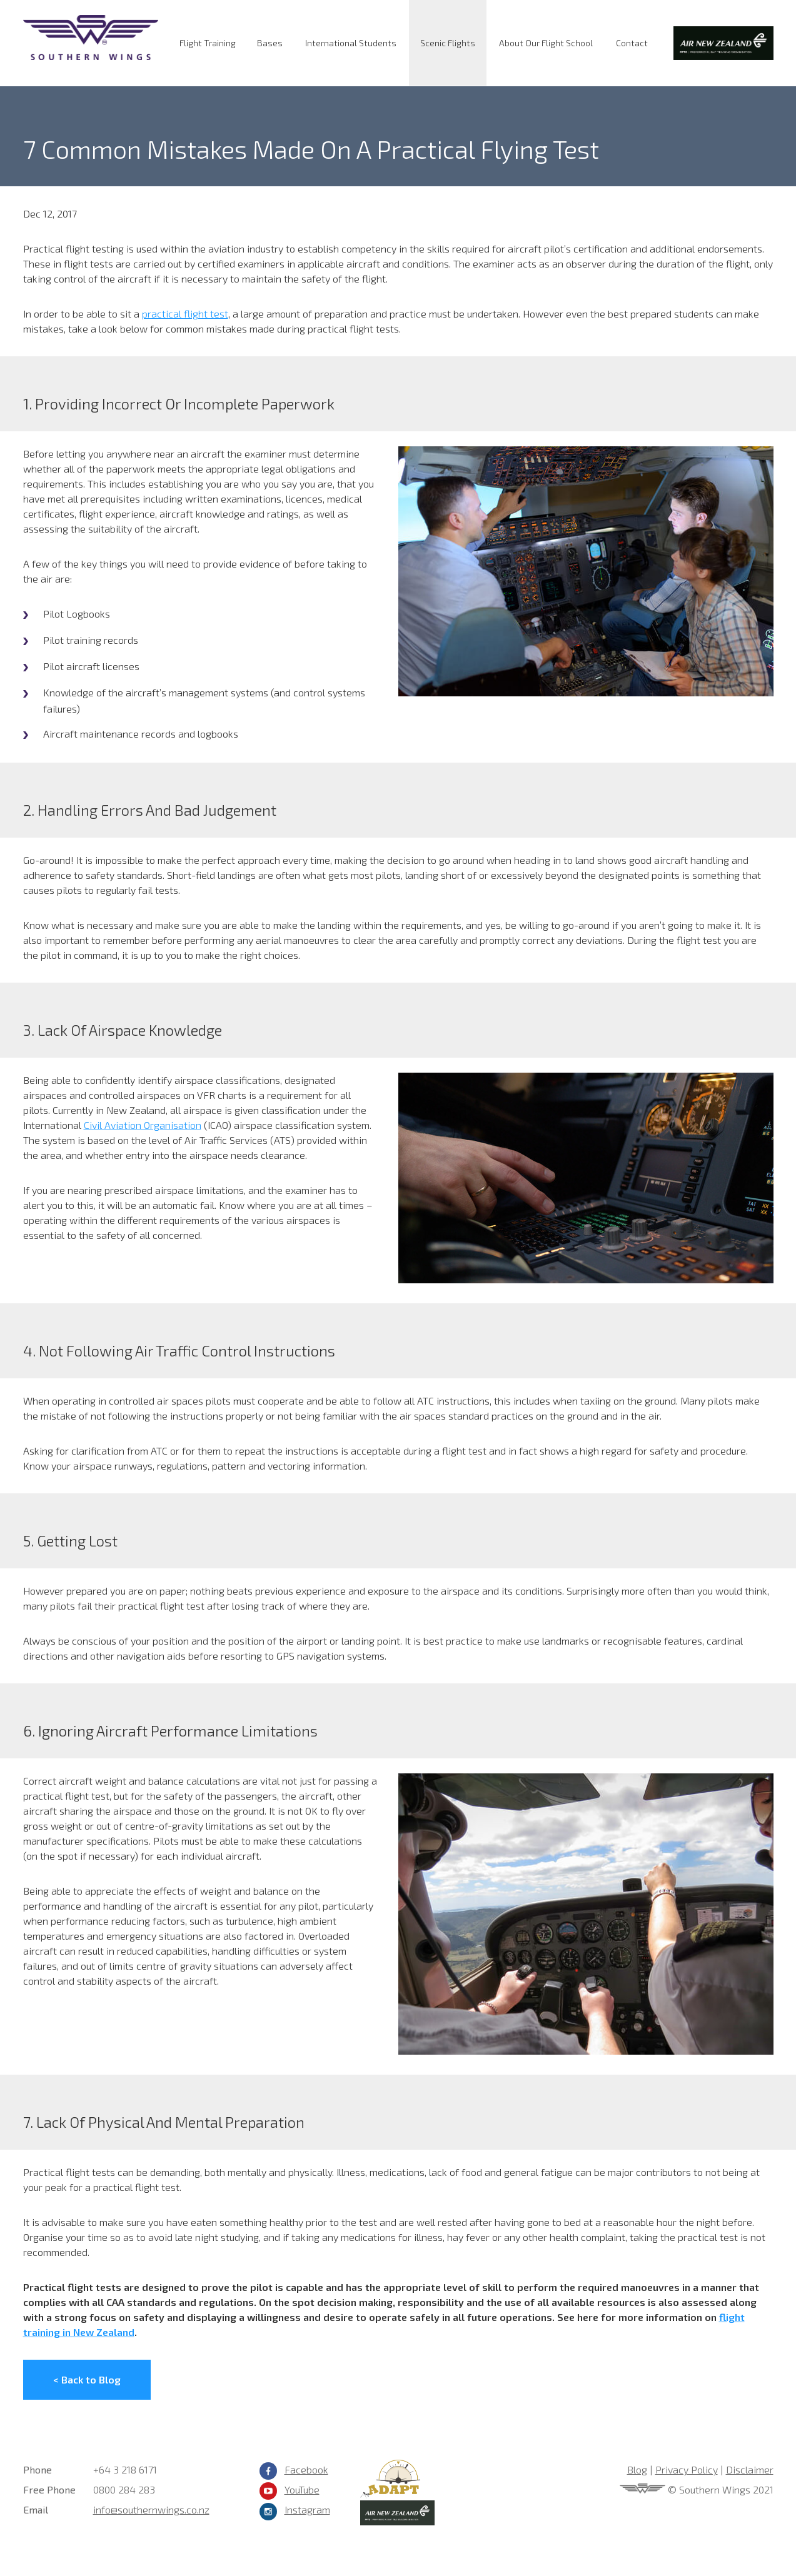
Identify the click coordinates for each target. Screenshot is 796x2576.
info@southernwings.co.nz (151, 2509)
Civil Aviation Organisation (142, 1125)
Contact (632, 43)
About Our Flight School (546, 43)
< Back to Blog (87, 2379)
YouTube (302, 2489)
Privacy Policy (686, 2469)
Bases (270, 43)
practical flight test (185, 313)
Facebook (306, 2469)
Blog (637, 2469)
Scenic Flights (447, 43)
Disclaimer (749, 2469)
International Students (350, 43)
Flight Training (207, 43)
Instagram (307, 2509)
